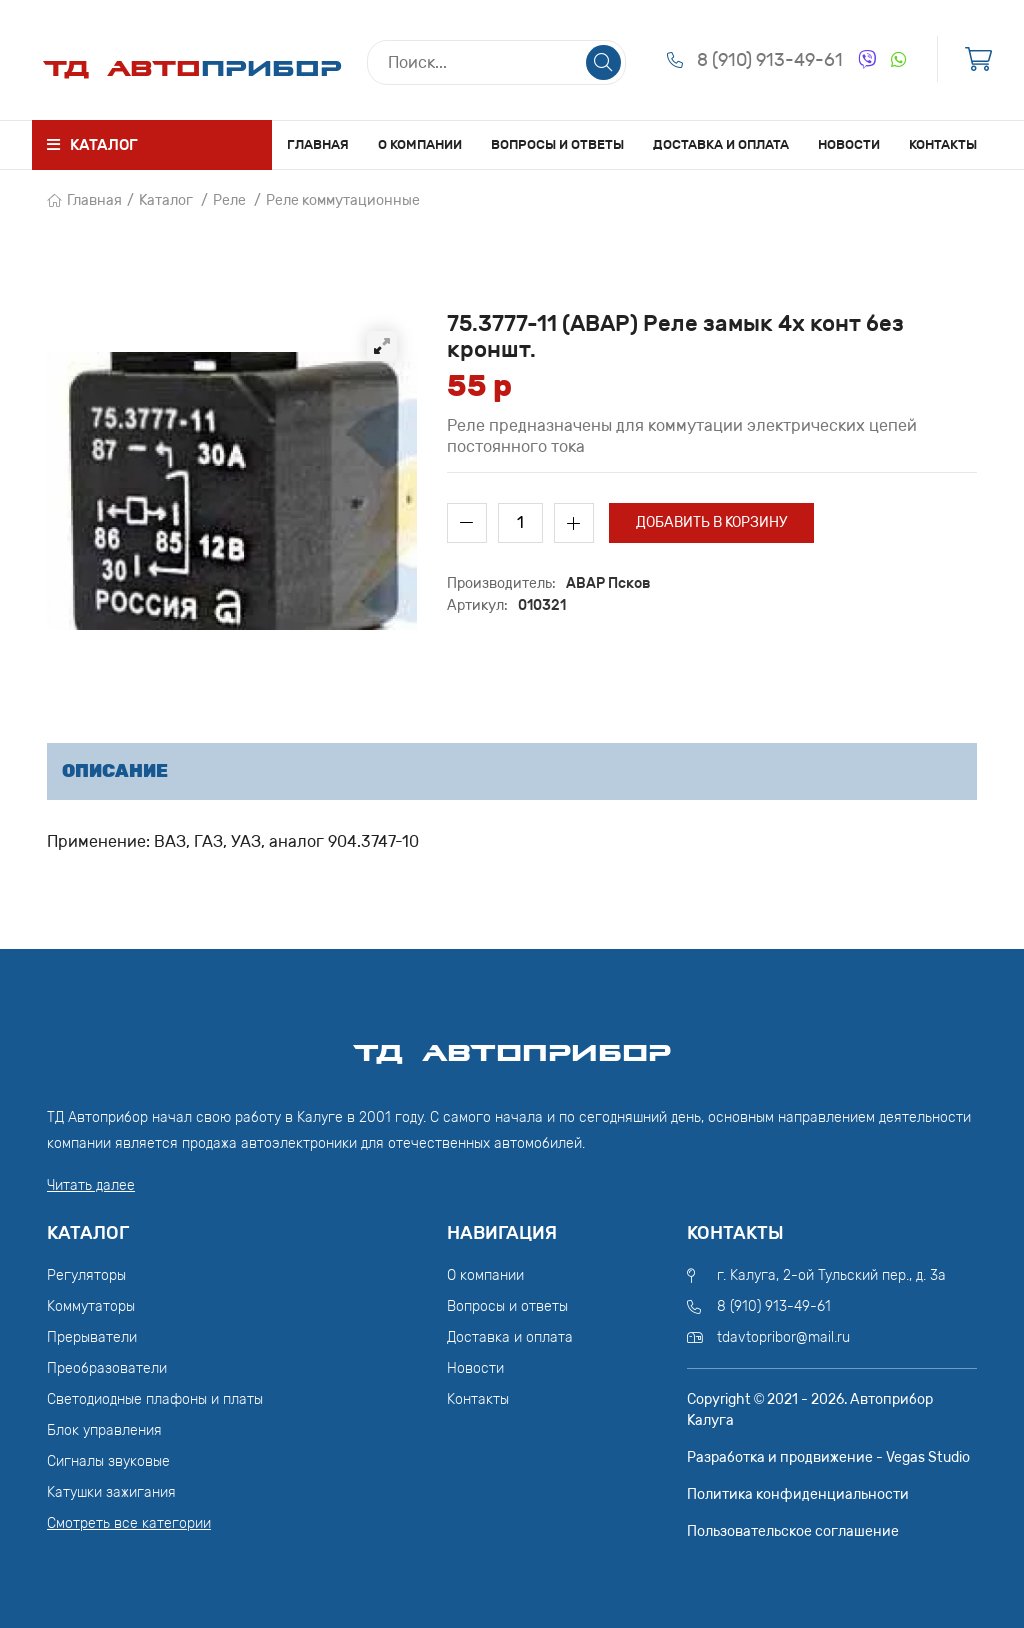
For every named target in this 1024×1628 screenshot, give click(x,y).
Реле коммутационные (343, 200)
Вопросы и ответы (557, 144)
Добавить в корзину (711, 522)
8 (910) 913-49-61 (770, 60)
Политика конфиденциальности (798, 1494)
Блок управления (104, 1430)
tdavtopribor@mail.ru (783, 1337)
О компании (420, 144)
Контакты (943, 144)
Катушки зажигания (111, 1492)
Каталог (166, 200)
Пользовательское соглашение (793, 1531)
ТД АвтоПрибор (512, 1044)
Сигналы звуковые (108, 1461)
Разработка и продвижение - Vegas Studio (828, 1457)
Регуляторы (86, 1275)
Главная (318, 144)
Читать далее (91, 1185)
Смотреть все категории (129, 1523)
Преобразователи (107, 1368)
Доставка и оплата (721, 144)
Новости (849, 144)
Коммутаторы (91, 1306)
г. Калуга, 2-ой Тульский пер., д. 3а (831, 1275)
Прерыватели (92, 1337)
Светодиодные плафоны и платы (155, 1399)
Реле (229, 200)
